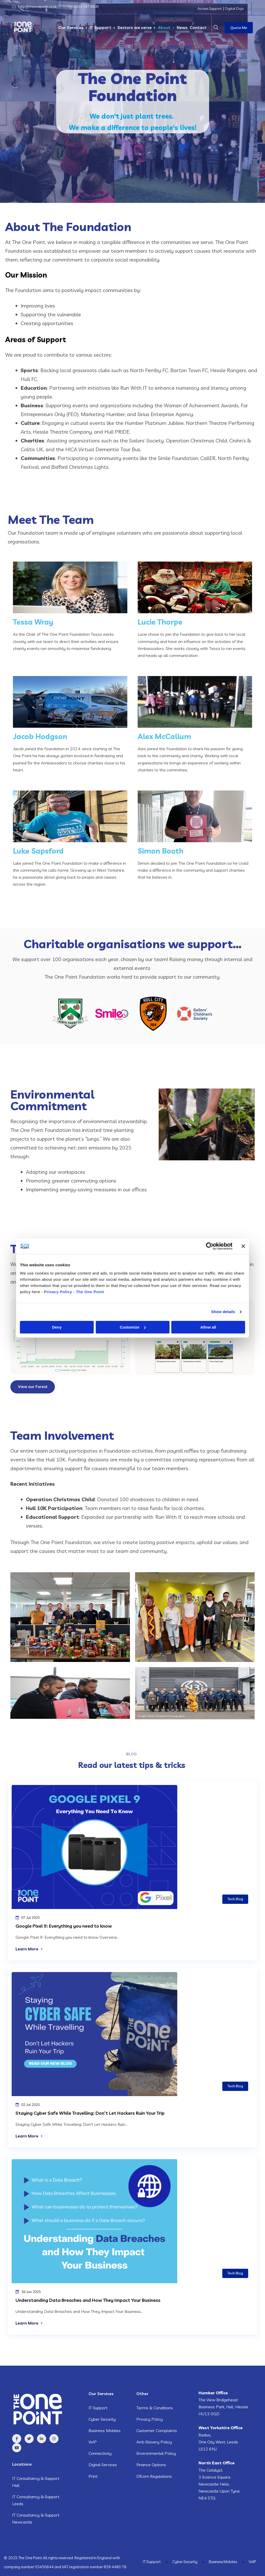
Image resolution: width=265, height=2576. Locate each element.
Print (93, 2475)
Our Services (70, 27)
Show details (223, 1311)
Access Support (209, 8)
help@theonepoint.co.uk (37, 6)
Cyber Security (102, 2418)
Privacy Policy (149, 2418)
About (164, 27)
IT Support (100, 27)
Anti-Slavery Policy (154, 2441)
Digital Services (103, 2464)
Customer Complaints (156, 2430)
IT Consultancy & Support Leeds (35, 2500)
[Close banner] (243, 1246)
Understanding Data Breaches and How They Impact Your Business (89, 2300)
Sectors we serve (134, 27)
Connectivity (100, 2453)
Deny (57, 1327)
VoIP (93, 2441)
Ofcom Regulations (154, 2475)
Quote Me (238, 27)
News (182, 27)
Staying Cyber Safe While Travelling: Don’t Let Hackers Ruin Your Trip (91, 2113)
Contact (198, 27)
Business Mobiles (105, 2430)
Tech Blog (235, 1899)
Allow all (208, 1327)
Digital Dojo (234, 8)
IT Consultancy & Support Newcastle (35, 2518)
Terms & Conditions (154, 2407)
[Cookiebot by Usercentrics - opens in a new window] (209, 1246)
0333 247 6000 (86, 6)
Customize (133, 1327)
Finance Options (151, 2464)
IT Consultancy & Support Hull (35, 2481)
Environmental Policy (156, 2453)
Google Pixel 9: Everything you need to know (64, 1926)
